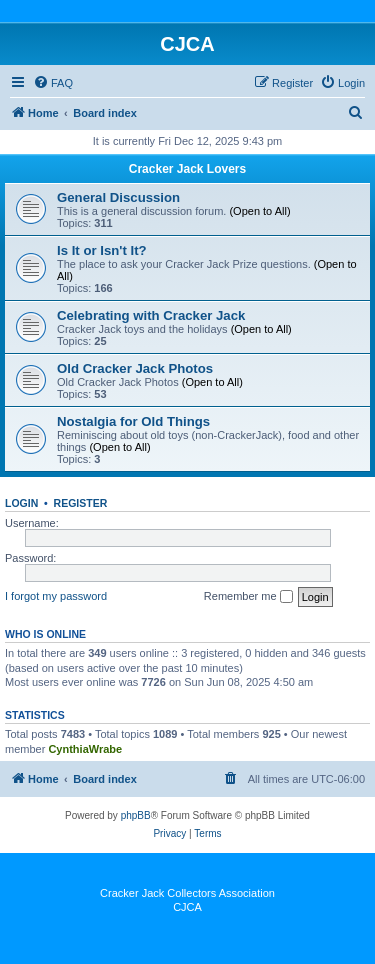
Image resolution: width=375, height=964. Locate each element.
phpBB (136, 815)
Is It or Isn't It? (102, 250)
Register (81, 503)
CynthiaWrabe (85, 749)
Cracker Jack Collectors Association (187, 893)
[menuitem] (53, 83)
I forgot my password (56, 596)
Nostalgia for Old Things (133, 421)
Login (21, 503)
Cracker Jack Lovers (187, 169)
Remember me (248, 597)
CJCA (187, 907)
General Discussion (118, 197)
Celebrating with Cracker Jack (151, 315)
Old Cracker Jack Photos (135, 368)
